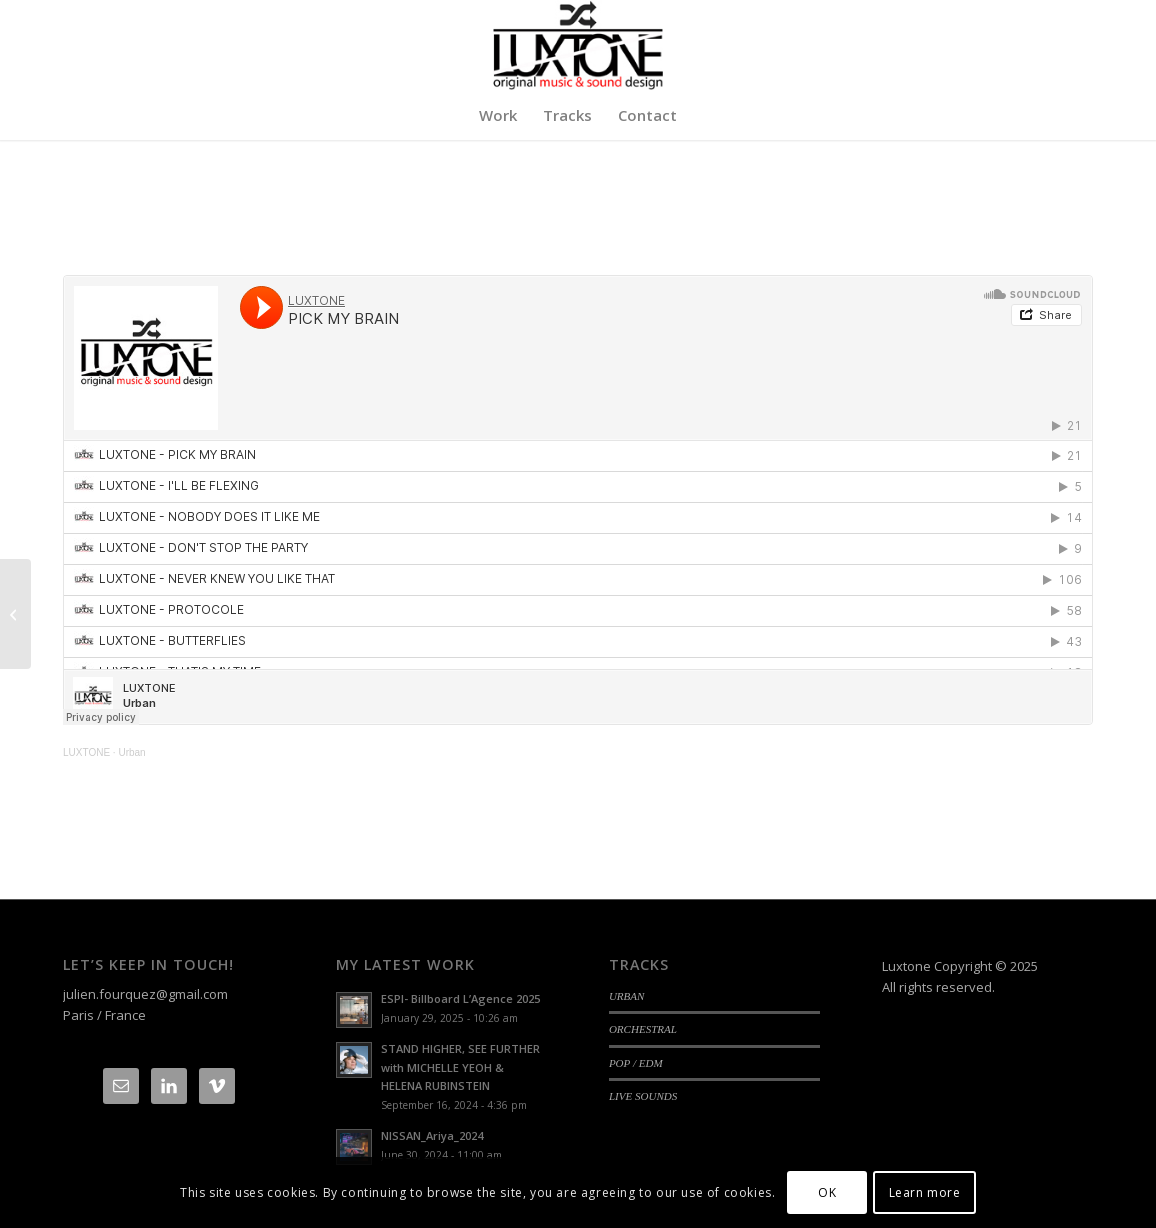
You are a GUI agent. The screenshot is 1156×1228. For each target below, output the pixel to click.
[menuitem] (498, 115)
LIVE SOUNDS (643, 1096)
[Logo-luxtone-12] (578, 45)
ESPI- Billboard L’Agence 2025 (460, 998)
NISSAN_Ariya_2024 (432, 1135)
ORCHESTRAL (643, 1029)
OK (827, 1192)
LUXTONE (86, 752)
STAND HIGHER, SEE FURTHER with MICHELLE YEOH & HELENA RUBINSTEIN (460, 1067)
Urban (131, 752)
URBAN (627, 996)
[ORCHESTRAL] (15, 614)
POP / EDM (636, 1063)
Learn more (925, 1192)
